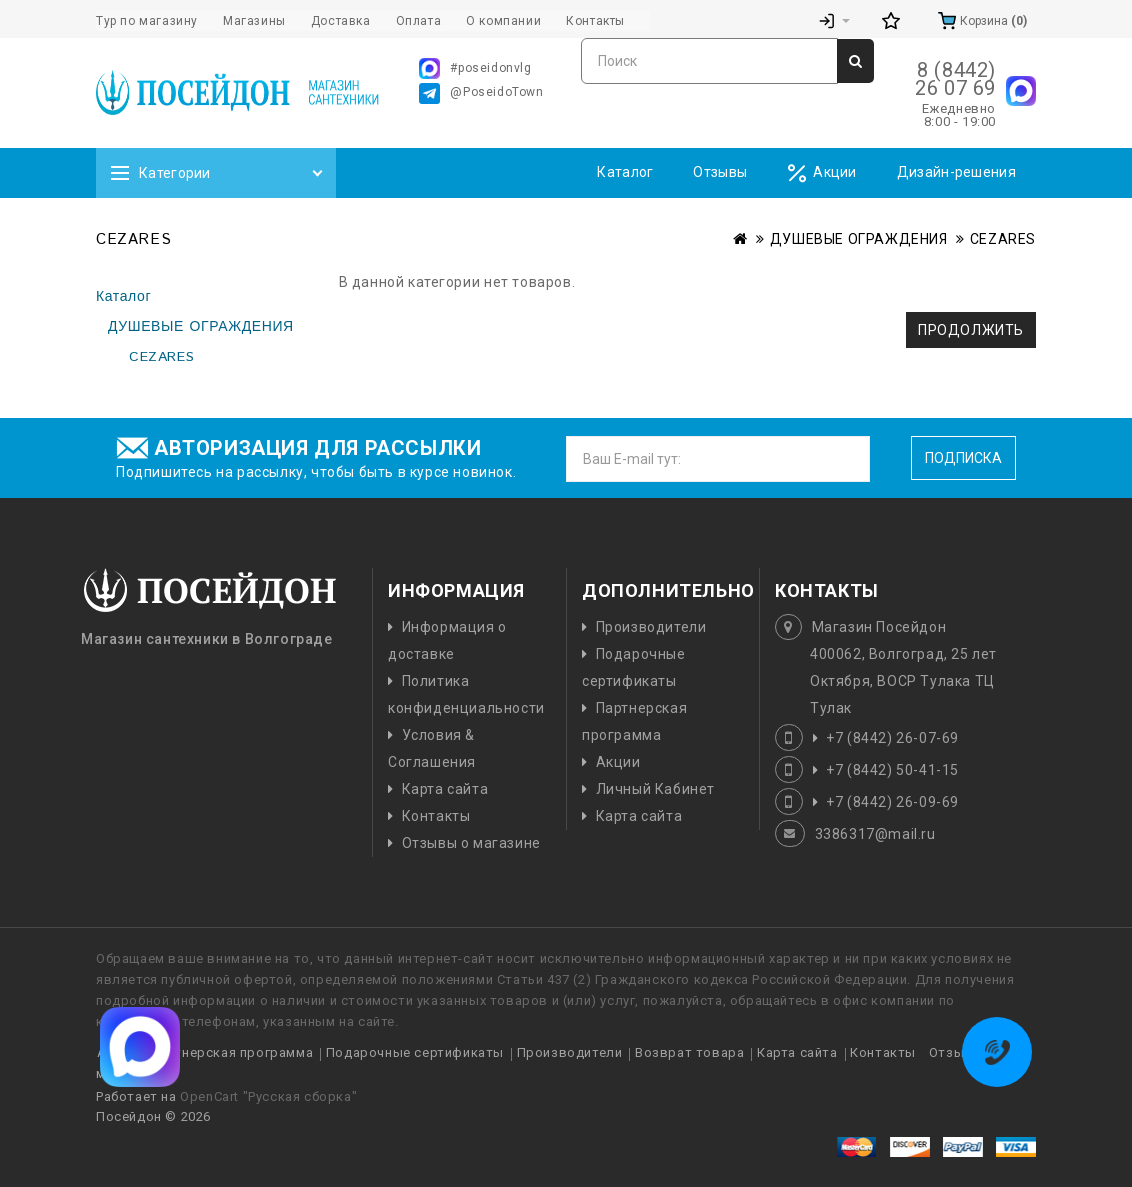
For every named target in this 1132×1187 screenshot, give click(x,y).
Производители (651, 627)
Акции (822, 173)
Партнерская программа (232, 1052)
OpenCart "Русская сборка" (268, 1096)
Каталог (625, 172)
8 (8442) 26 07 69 (955, 79)
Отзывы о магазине (471, 843)
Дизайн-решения (956, 172)
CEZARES (1003, 239)
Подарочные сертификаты (415, 1052)
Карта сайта (445, 789)
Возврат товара (689, 1052)
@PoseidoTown (481, 93)
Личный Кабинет (655, 789)
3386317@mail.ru (875, 834)
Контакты (436, 816)
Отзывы (720, 172)
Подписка (963, 458)
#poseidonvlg (475, 68)
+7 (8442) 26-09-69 (892, 802)
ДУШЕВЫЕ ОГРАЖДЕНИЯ (859, 239)
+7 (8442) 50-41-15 (892, 770)
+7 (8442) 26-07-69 (892, 738)
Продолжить (971, 330)
